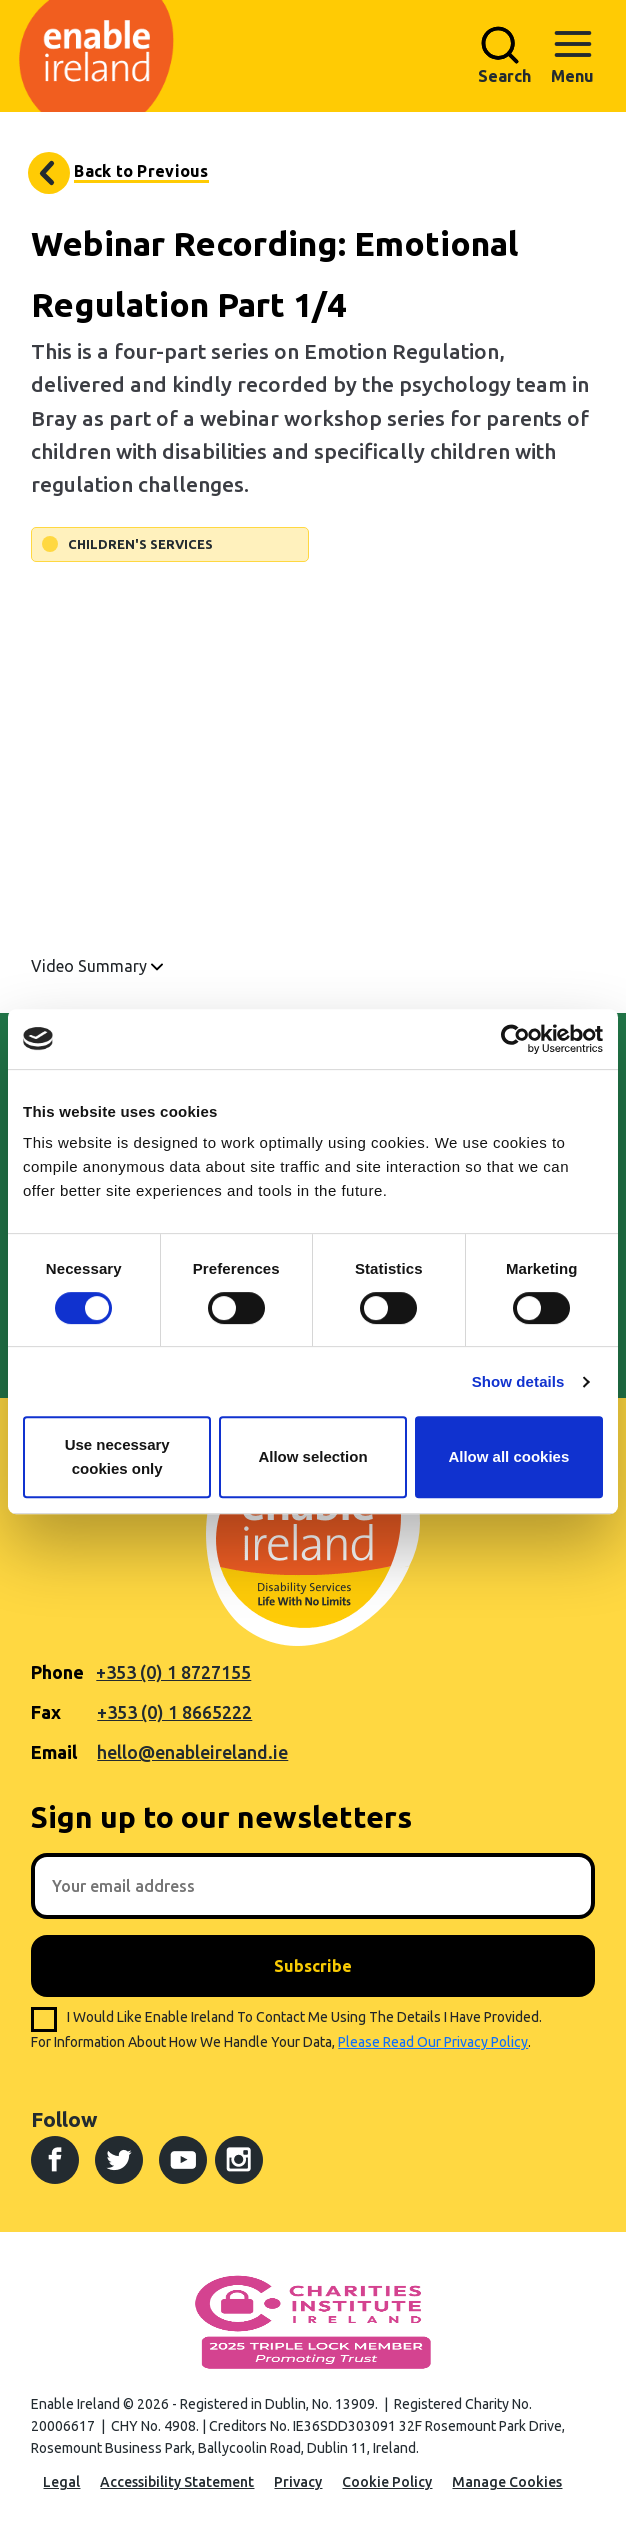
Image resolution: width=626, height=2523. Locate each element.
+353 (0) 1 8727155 (173, 1672)
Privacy (298, 2482)
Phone (57, 1672)
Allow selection (312, 1456)
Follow (64, 2119)
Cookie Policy (387, 2482)
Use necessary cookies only (117, 1456)
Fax (46, 1712)
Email (54, 1752)
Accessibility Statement (177, 2482)
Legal (61, 2482)
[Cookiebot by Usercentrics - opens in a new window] (515, 1039)
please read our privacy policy (433, 2042)
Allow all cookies (508, 1456)
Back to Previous (141, 171)
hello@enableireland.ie (192, 1752)
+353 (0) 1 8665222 (174, 1712)
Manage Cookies (507, 2482)
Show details (518, 1381)
